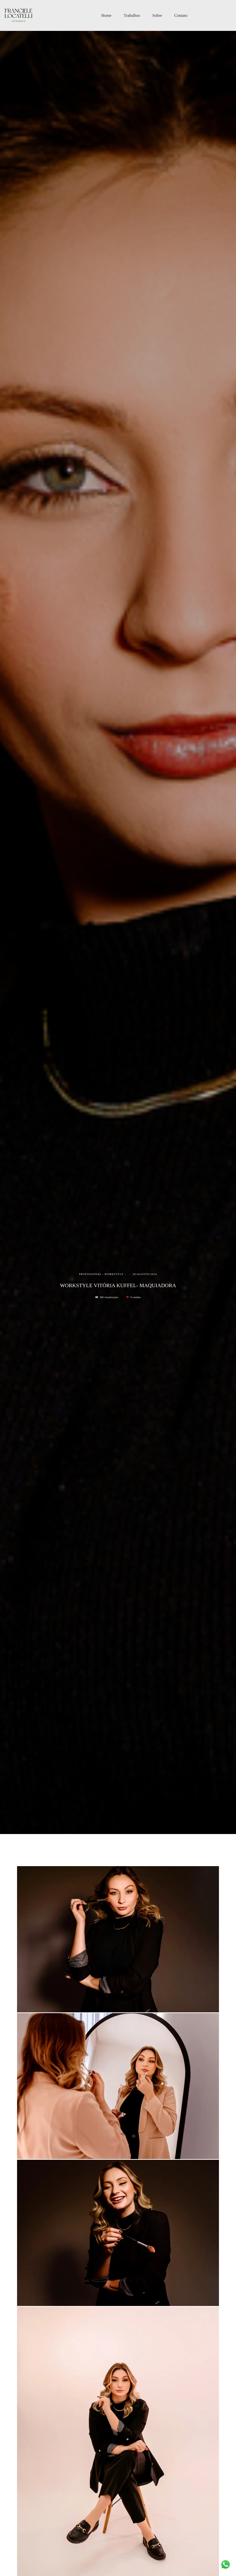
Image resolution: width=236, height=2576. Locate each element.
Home (106, 15)
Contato (180, 15)
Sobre (157, 15)
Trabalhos (132, 15)
